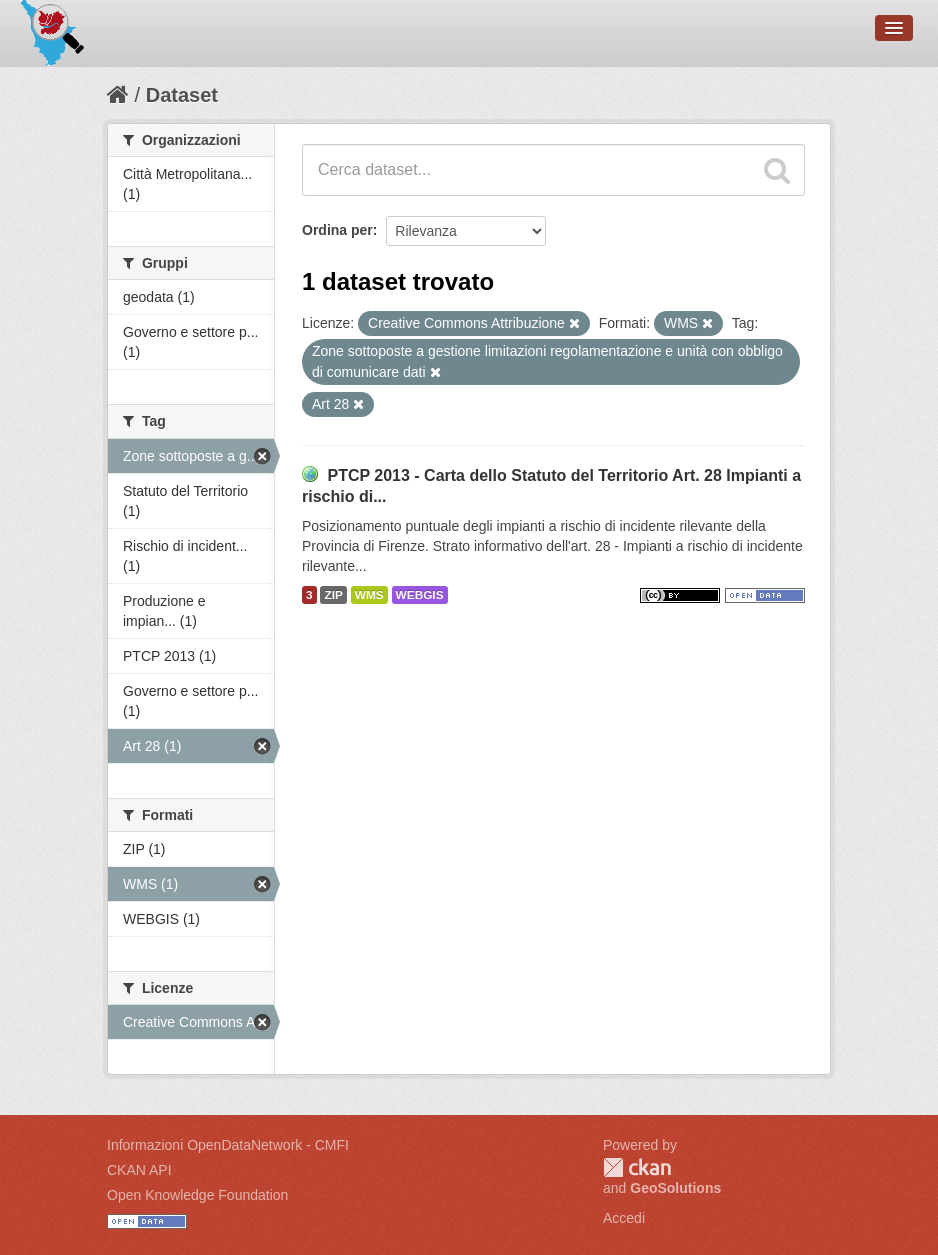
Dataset (182, 95)
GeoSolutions (675, 1188)
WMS (369, 595)
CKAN (637, 1167)
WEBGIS (420, 595)
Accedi (624, 1218)
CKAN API (139, 1170)
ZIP (333, 595)
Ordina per (337, 230)
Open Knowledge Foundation (197, 1195)
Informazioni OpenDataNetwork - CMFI (228, 1145)
